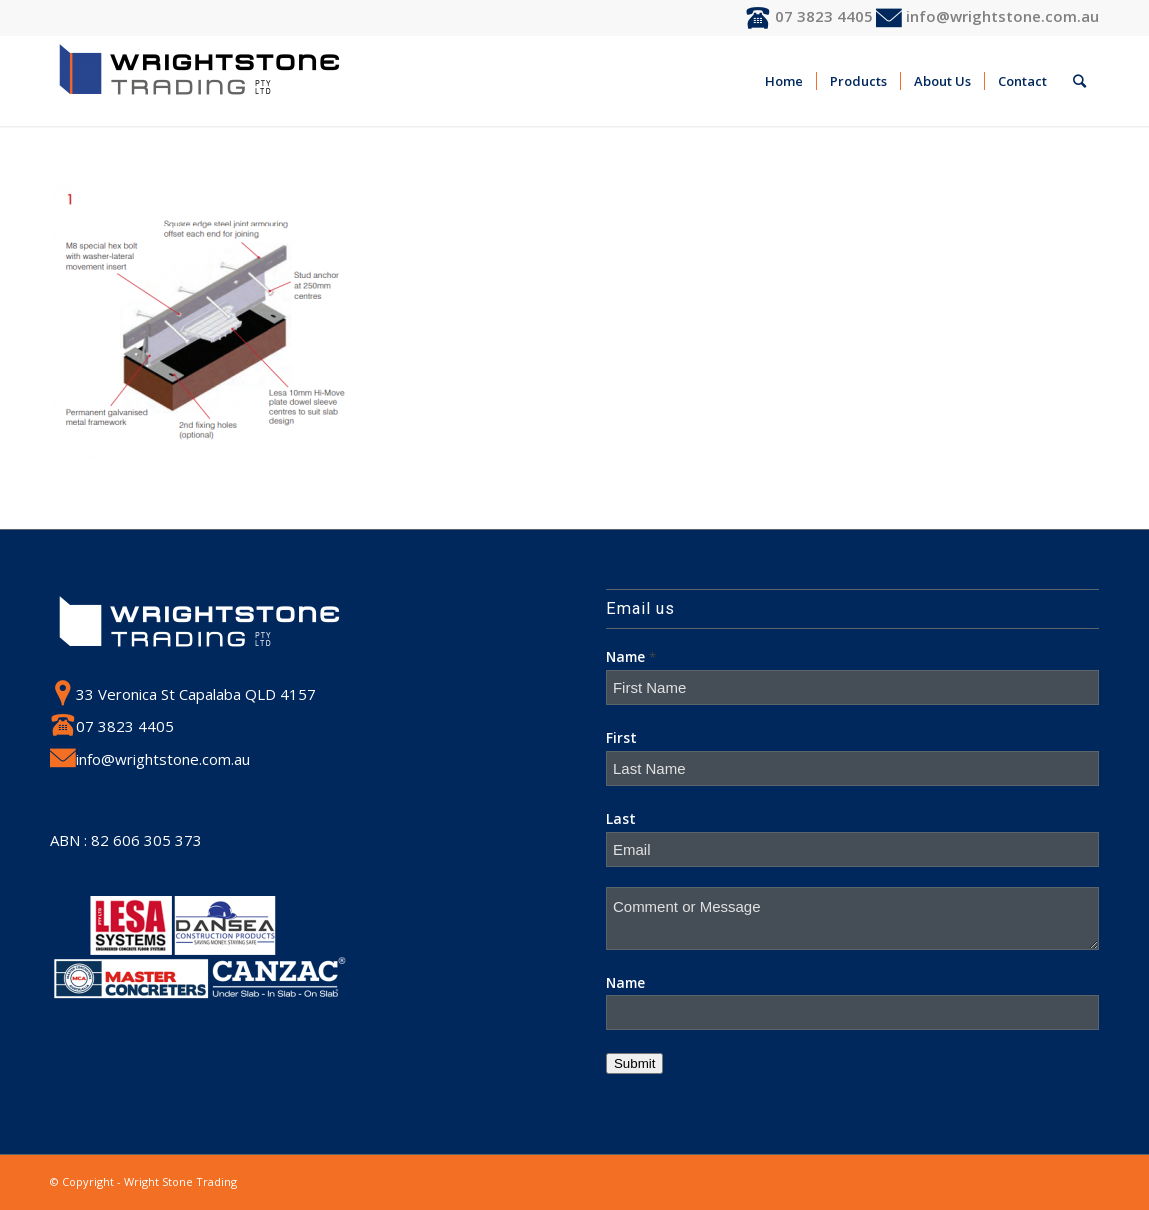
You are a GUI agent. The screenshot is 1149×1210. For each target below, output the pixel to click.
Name (631, 656)
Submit (634, 1063)
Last (621, 818)
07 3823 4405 (809, 16)
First (621, 737)
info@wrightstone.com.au (987, 16)
